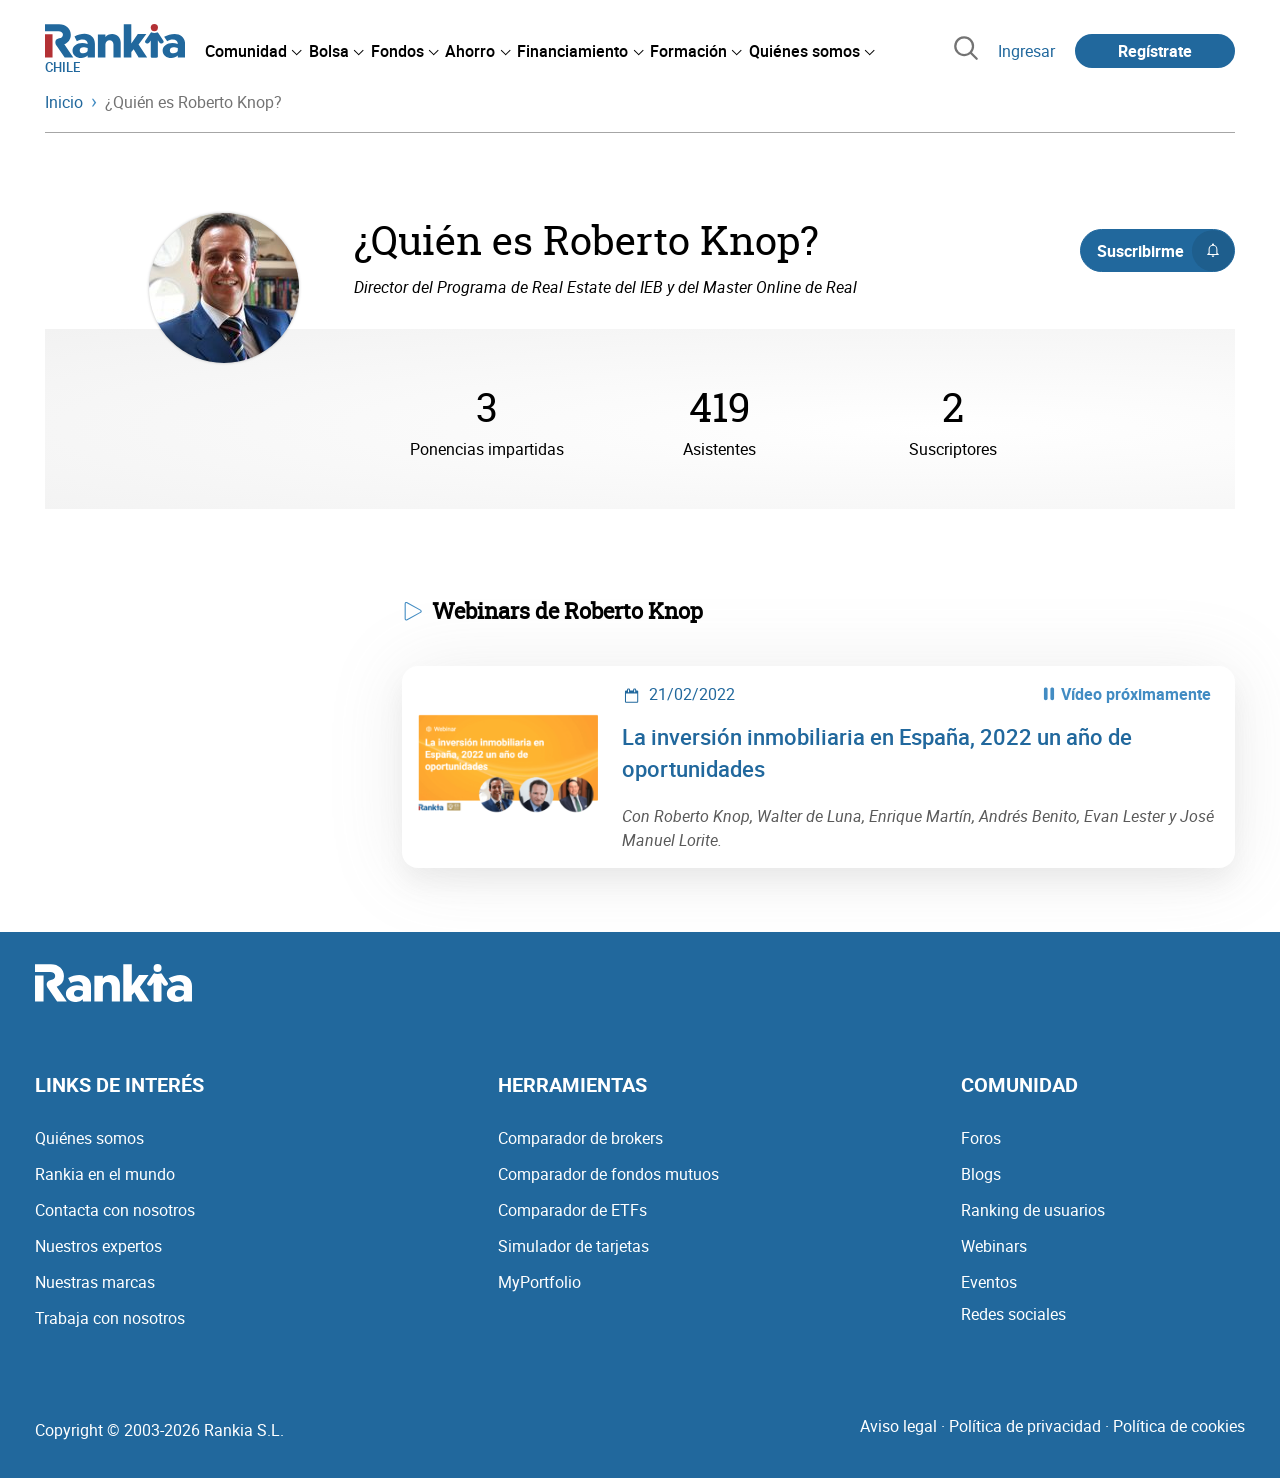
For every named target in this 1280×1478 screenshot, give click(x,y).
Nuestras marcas (95, 1282)
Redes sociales (1013, 1314)
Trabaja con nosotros (110, 1318)
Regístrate (1155, 51)
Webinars (994, 1246)
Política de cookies (1179, 1426)
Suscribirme (1165, 251)
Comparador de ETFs (572, 1210)
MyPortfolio (539, 1282)
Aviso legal (898, 1426)
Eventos (989, 1282)
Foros (981, 1138)
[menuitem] (253, 51)
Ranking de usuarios (1033, 1210)
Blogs (981, 1174)
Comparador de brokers (580, 1138)
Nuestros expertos (98, 1246)
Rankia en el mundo (105, 1174)
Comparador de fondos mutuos (608, 1174)
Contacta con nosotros (115, 1210)
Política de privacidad (1025, 1426)
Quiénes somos (89, 1138)
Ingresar (1026, 51)
